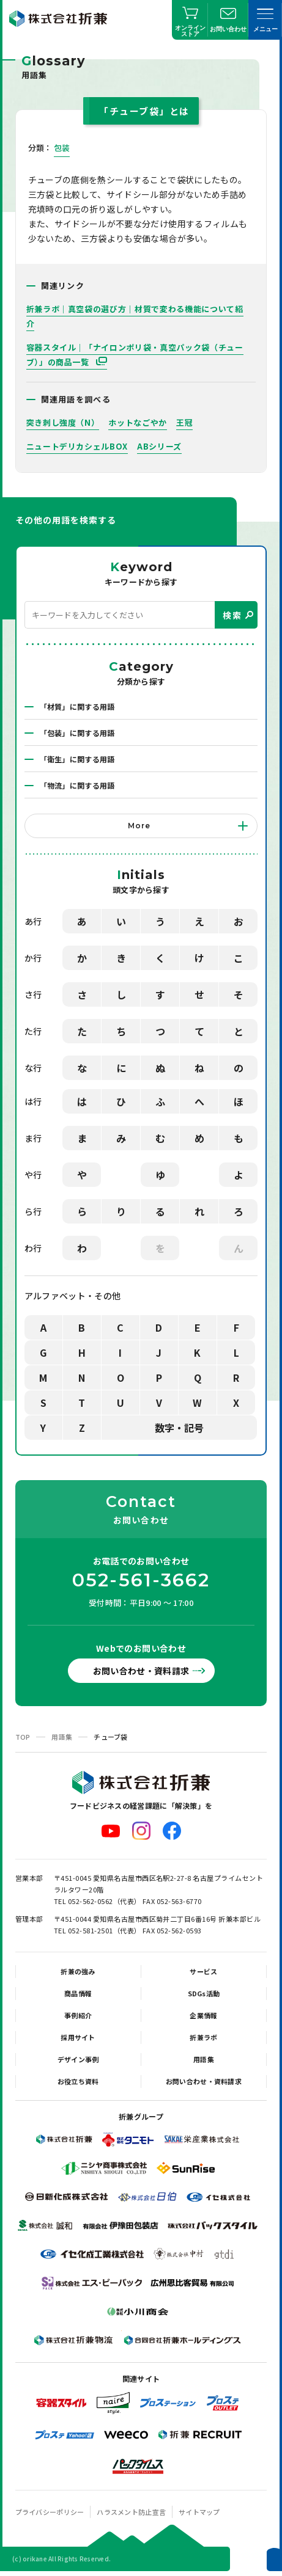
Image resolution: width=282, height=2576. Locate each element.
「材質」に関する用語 (77, 706)
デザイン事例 (78, 2059)
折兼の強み (78, 1971)
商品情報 (78, 1993)
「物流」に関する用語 (77, 785)
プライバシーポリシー (49, 2512)
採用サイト (78, 2037)
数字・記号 (179, 1427)
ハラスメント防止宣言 (131, 2512)
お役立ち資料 (78, 2081)
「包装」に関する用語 (77, 733)
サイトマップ (199, 2512)
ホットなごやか (137, 422)
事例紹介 (78, 2015)
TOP (23, 1737)
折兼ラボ (203, 2037)
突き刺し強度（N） (63, 422)
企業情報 (203, 2015)
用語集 (61, 1737)
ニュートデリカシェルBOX (77, 446)
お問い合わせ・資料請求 (141, 1671)
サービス (203, 1971)
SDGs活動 (204, 1993)
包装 (62, 147)
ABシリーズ (159, 446)
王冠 (184, 422)
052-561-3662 (141, 1580)
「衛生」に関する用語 (77, 759)
